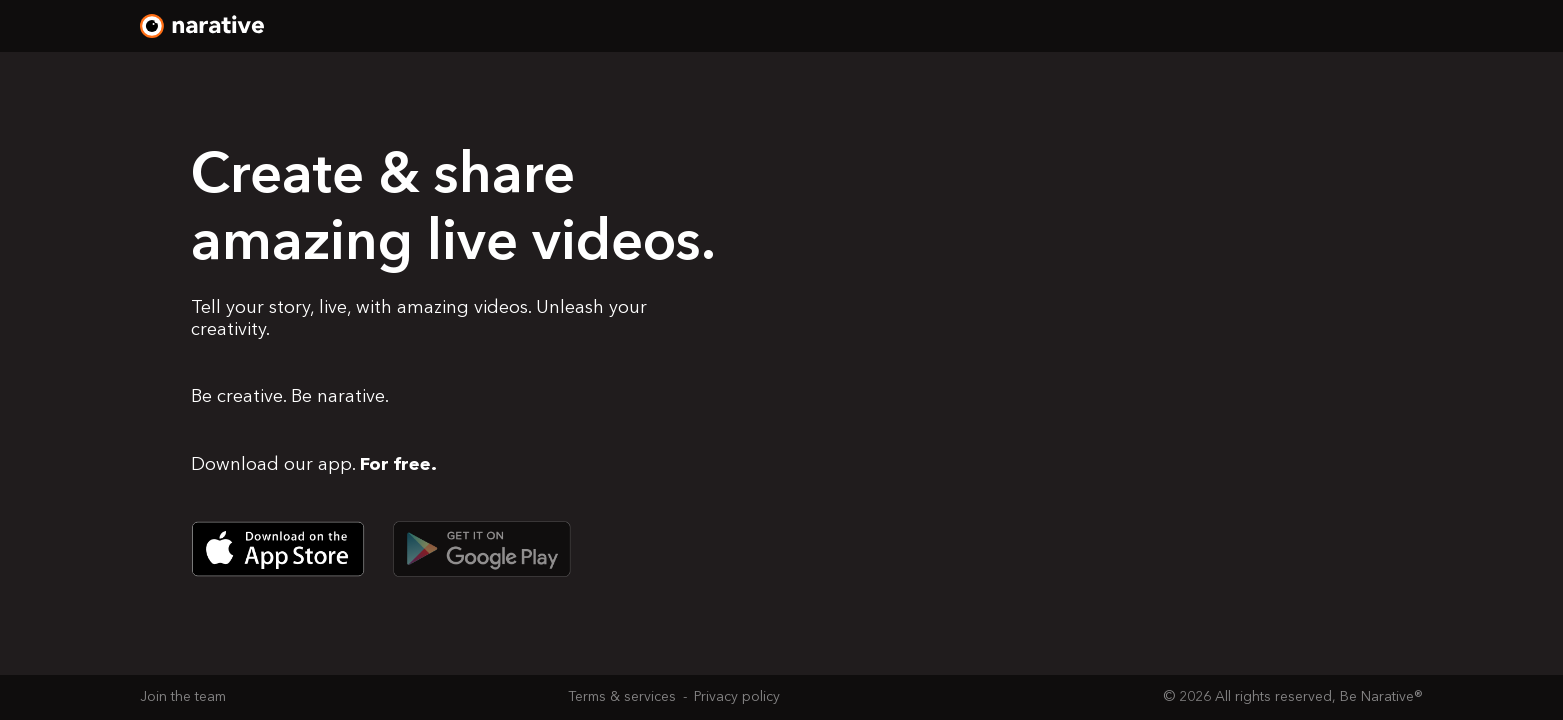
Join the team (183, 697)
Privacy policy (737, 697)
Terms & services (622, 697)
